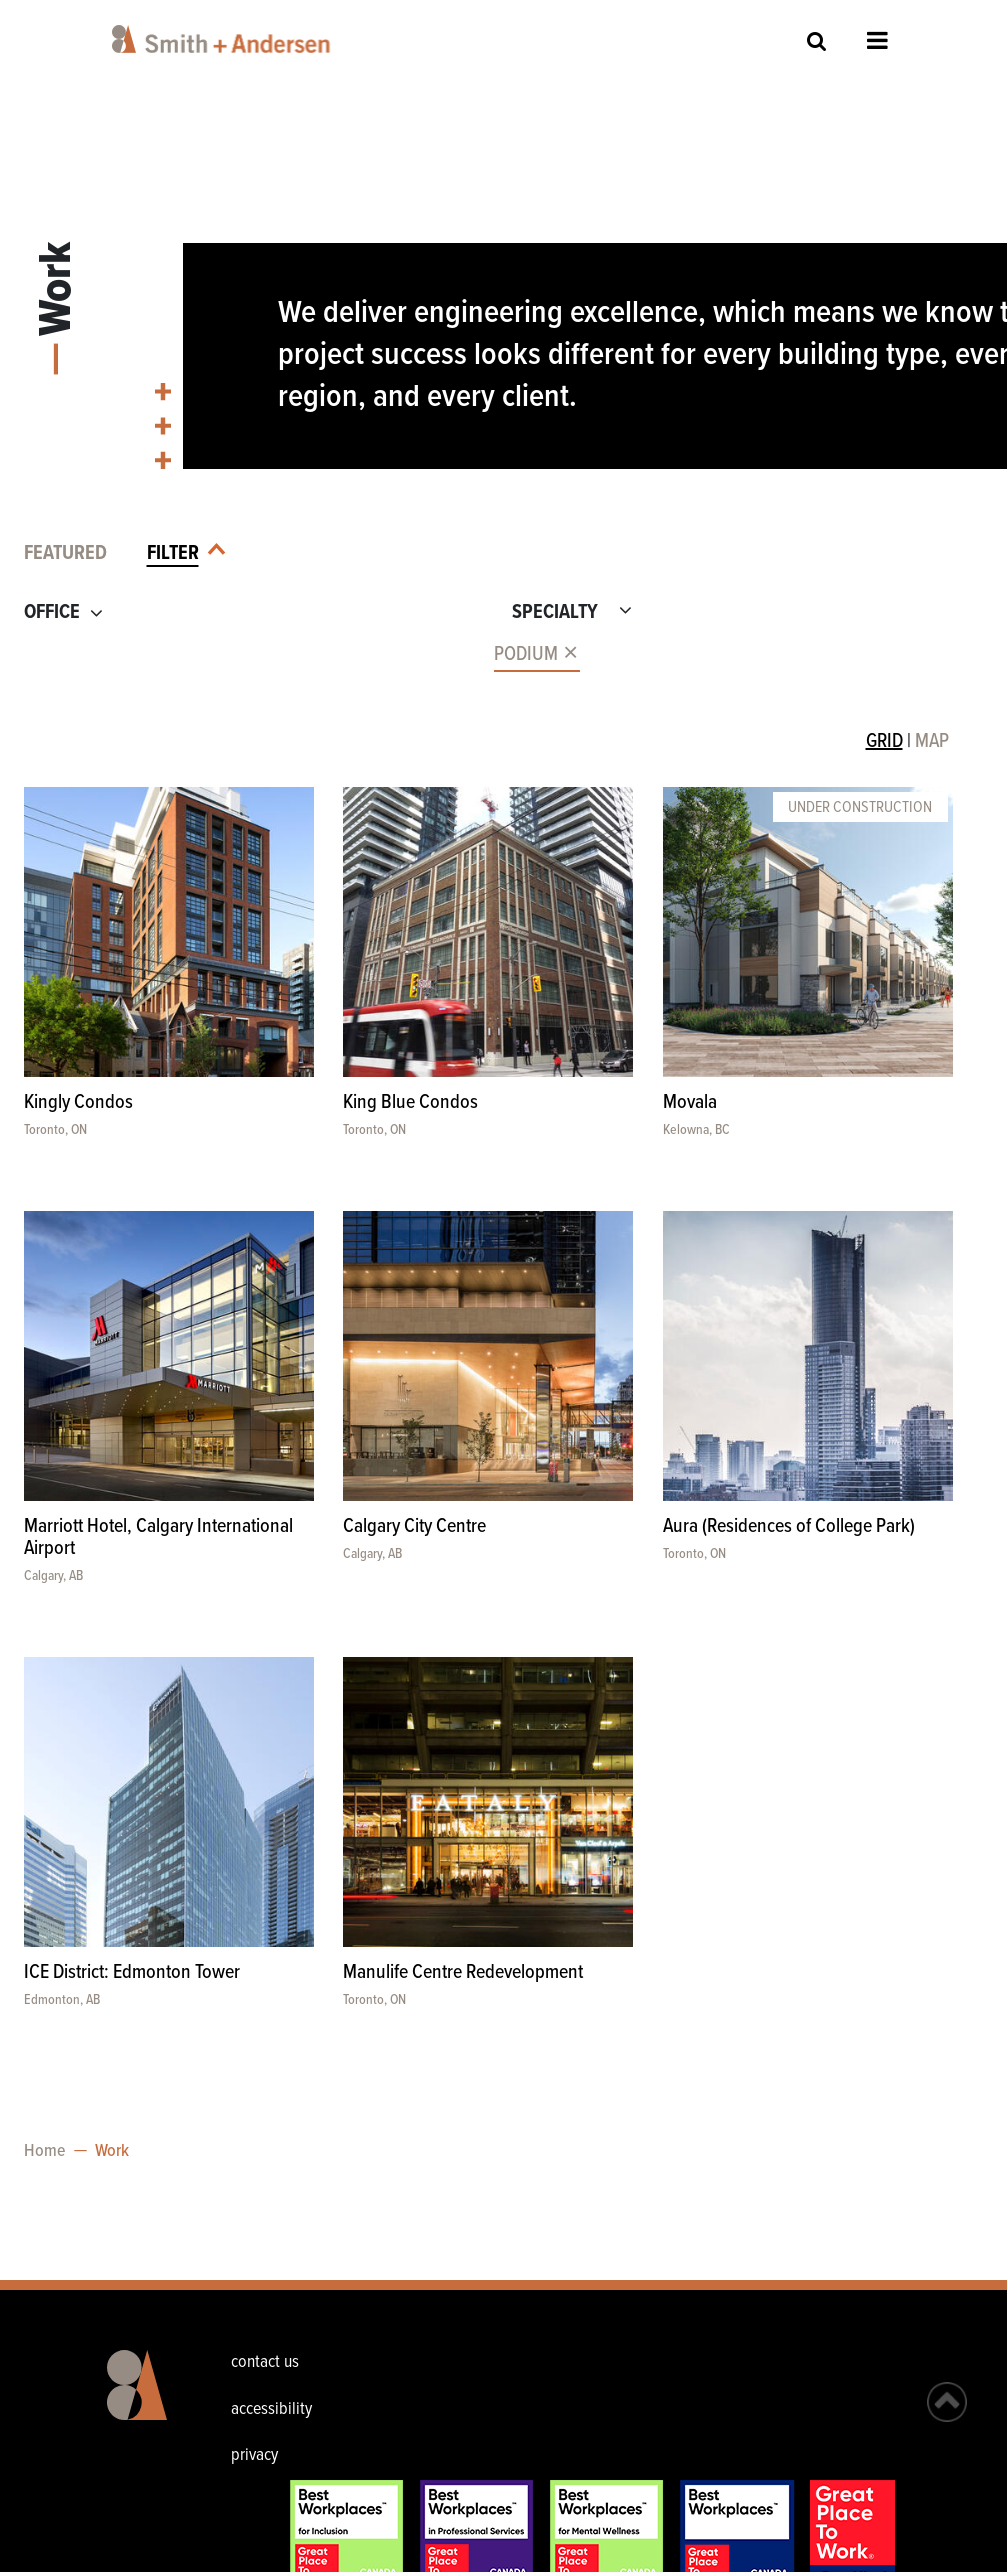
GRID (884, 742)
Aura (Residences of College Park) (789, 1527)
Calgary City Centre (414, 1527)
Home (44, 2151)
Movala (690, 1103)
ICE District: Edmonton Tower (132, 1973)
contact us (265, 2362)
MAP (932, 742)
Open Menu (877, 40)
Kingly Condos (78, 1103)
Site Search (817, 40)
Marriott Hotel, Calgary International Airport (158, 1538)
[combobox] (249, 654)
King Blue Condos (410, 1103)
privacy (254, 2455)
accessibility (271, 2409)
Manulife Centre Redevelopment (463, 1973)
